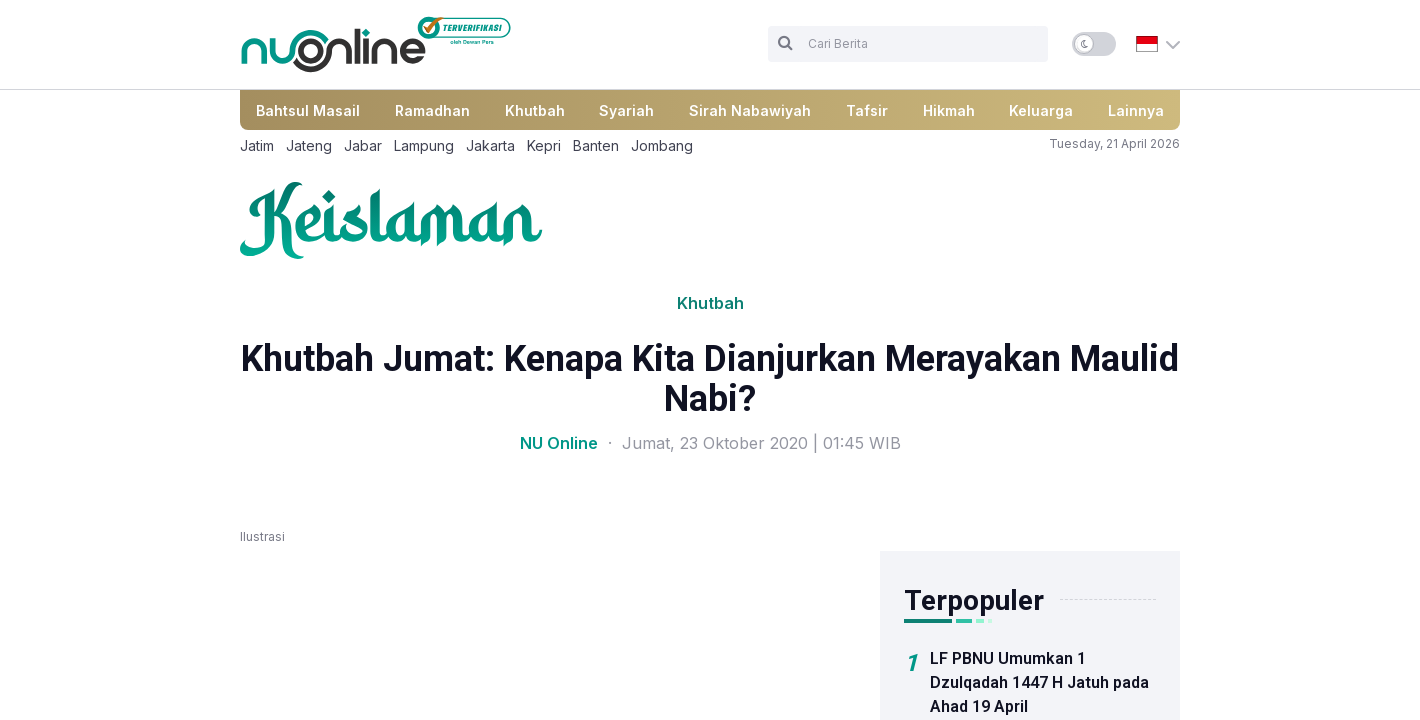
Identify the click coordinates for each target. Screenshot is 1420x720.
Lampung (424, 145)
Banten (596, 145)
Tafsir (867, 110)
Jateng (309, 145)
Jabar (363, 145)
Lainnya (1136, 110)
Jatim (257, 145)
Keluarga (1041, 110)
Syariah (626, 110)
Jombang (662, 145)
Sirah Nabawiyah (750, 110)
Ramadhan (432, 110)
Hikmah (949, 110)
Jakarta (490, 145)
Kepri (544, 145)
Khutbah (535, 110)
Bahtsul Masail (308, 110)
